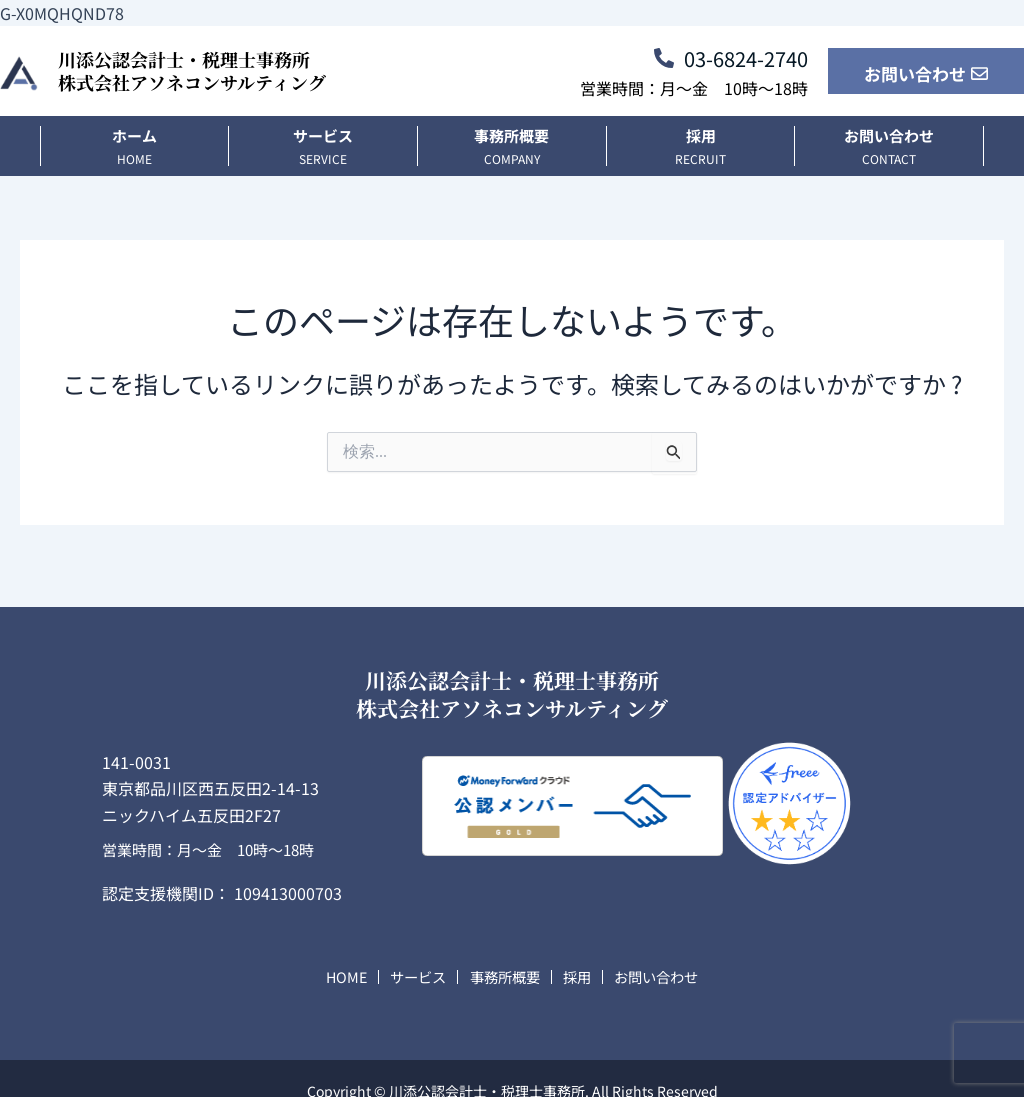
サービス (323, 135)
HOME (134, 158)
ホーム (134, 135)
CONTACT (889, 158)
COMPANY (512, 158)
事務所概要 (511, 135)
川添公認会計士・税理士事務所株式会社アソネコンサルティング (192, 70)
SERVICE (323, 158)
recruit (700, 158)
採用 (701, 135)
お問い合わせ (889, 135)
